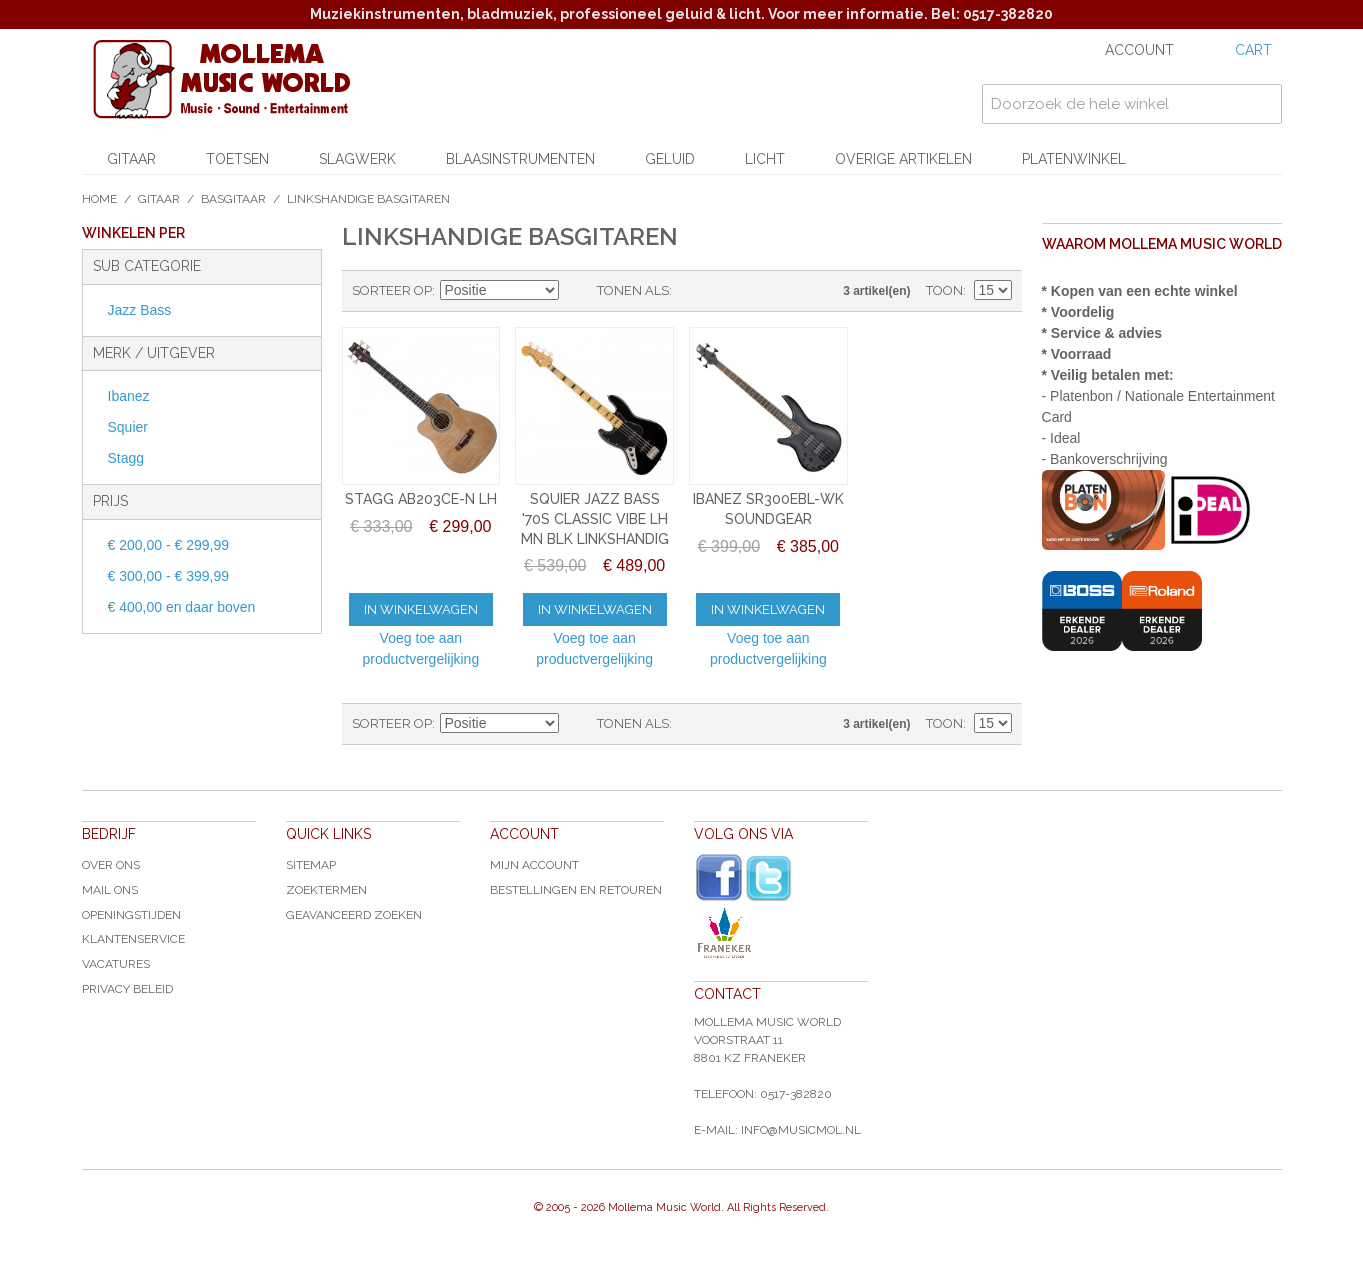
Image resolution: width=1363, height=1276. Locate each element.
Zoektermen (326, 890)
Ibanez (129, 396)
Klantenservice (133, 939)
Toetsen (237, 159)
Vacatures (116, 964)
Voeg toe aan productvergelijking (420, 648)
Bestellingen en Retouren (576, 890)
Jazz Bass (140, 310)
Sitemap (311, 865)
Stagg (126, 458)
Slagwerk (357, 159)
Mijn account (534, 865)
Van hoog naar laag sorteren (577, 291)
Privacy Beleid (127, 989)
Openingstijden (131, 915)
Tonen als (633, 290)
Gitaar (131, 159)
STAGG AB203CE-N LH (421, 499)
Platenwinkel (1074, 159)
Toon (944, 290)
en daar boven (182, 607)
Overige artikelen (903, 159)
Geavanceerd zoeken (354, 915)
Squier (128, 427)
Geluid (670, 159)
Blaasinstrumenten (520, 159)
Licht (765, 159)
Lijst (727, 291)
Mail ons (110, 890)
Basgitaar (233, 199)
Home (99, 199)
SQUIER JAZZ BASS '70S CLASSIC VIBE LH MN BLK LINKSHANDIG (595, 518)
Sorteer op (392, 290)
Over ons (111, 865)
